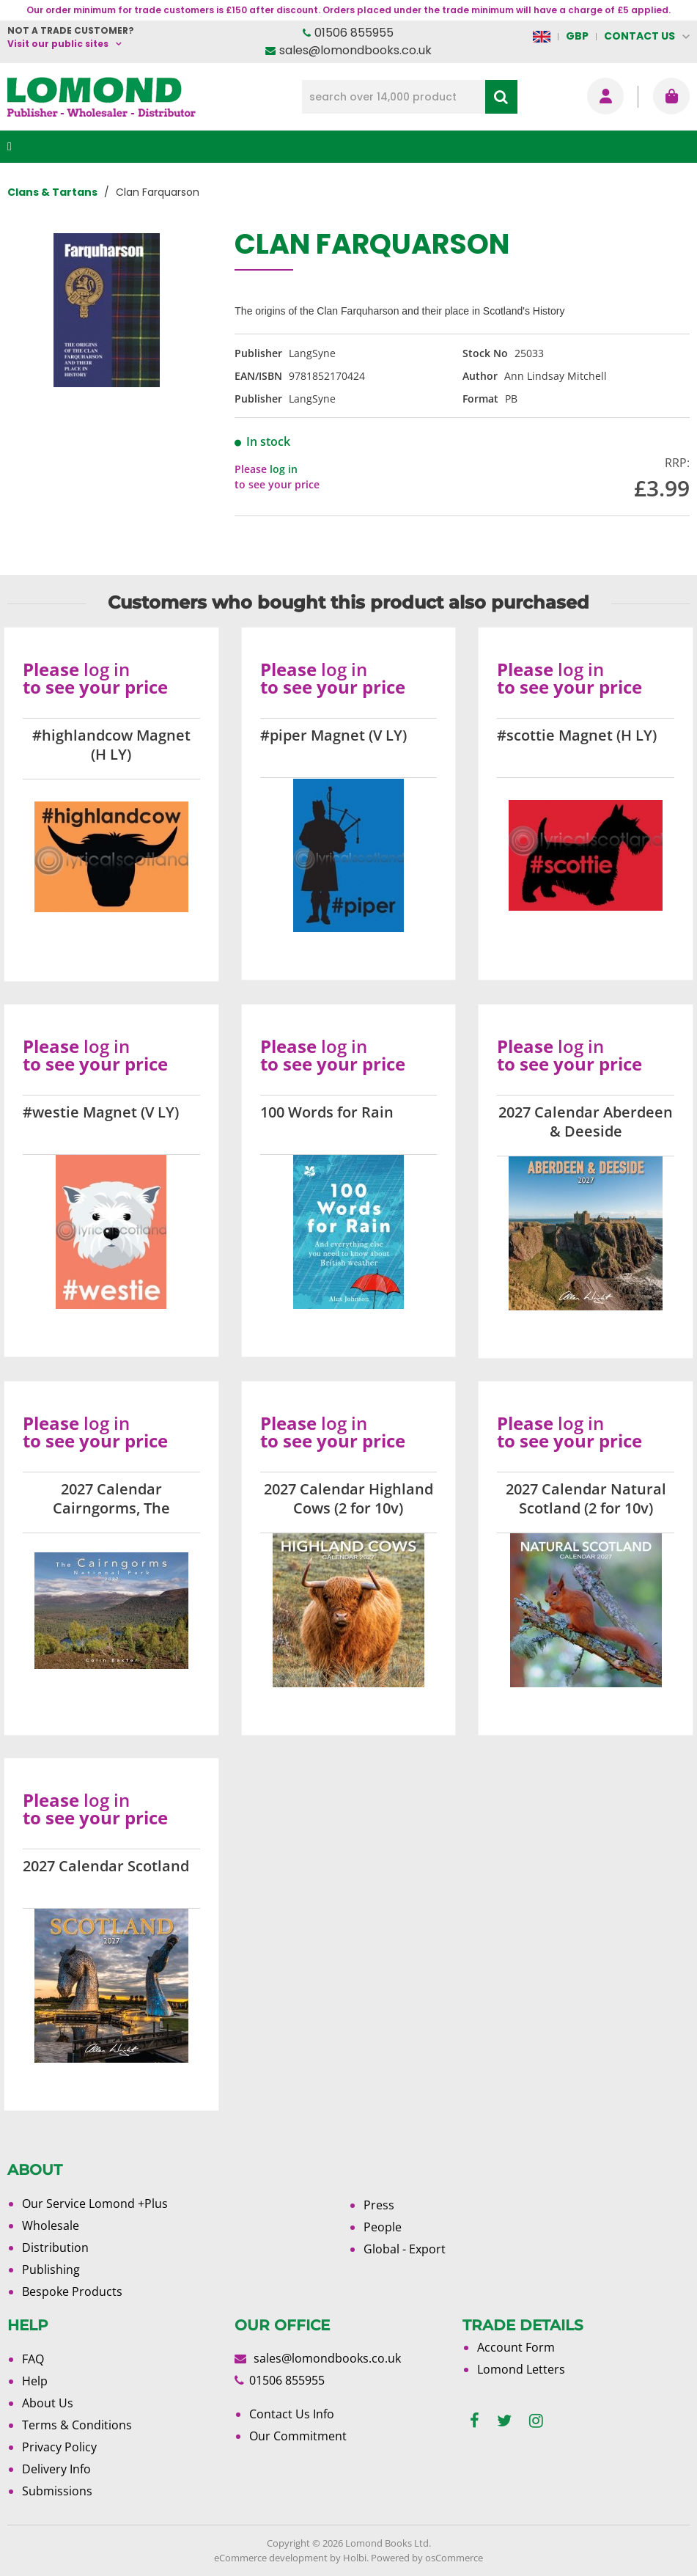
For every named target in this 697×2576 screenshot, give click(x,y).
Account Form (516, 2347)
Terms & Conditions (77, 2425)
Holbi (354, 2557)
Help (35, 2381)
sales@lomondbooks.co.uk (355, 50)
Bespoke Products (72, 2291)
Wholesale (50, 2225)
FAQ (33, 2359)
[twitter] (504, 2421)
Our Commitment (298, 2436)
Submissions (57, 2491)
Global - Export (405, 2249)
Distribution (55, 2247)
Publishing (51, 2269)
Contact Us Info (291, 2414)
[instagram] (536, 2421)
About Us (47, 2403)
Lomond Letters (521, 2369)
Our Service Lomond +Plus (95, 2203)
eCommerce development (271, 2557)
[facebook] (474, 2421)
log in (284, 469)
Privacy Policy (59, 2447)
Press (379, 2205)
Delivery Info (56, 2469)
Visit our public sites (57, 43)
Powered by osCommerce (427, 2557)
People (383, 2227)
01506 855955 (354, 32)
